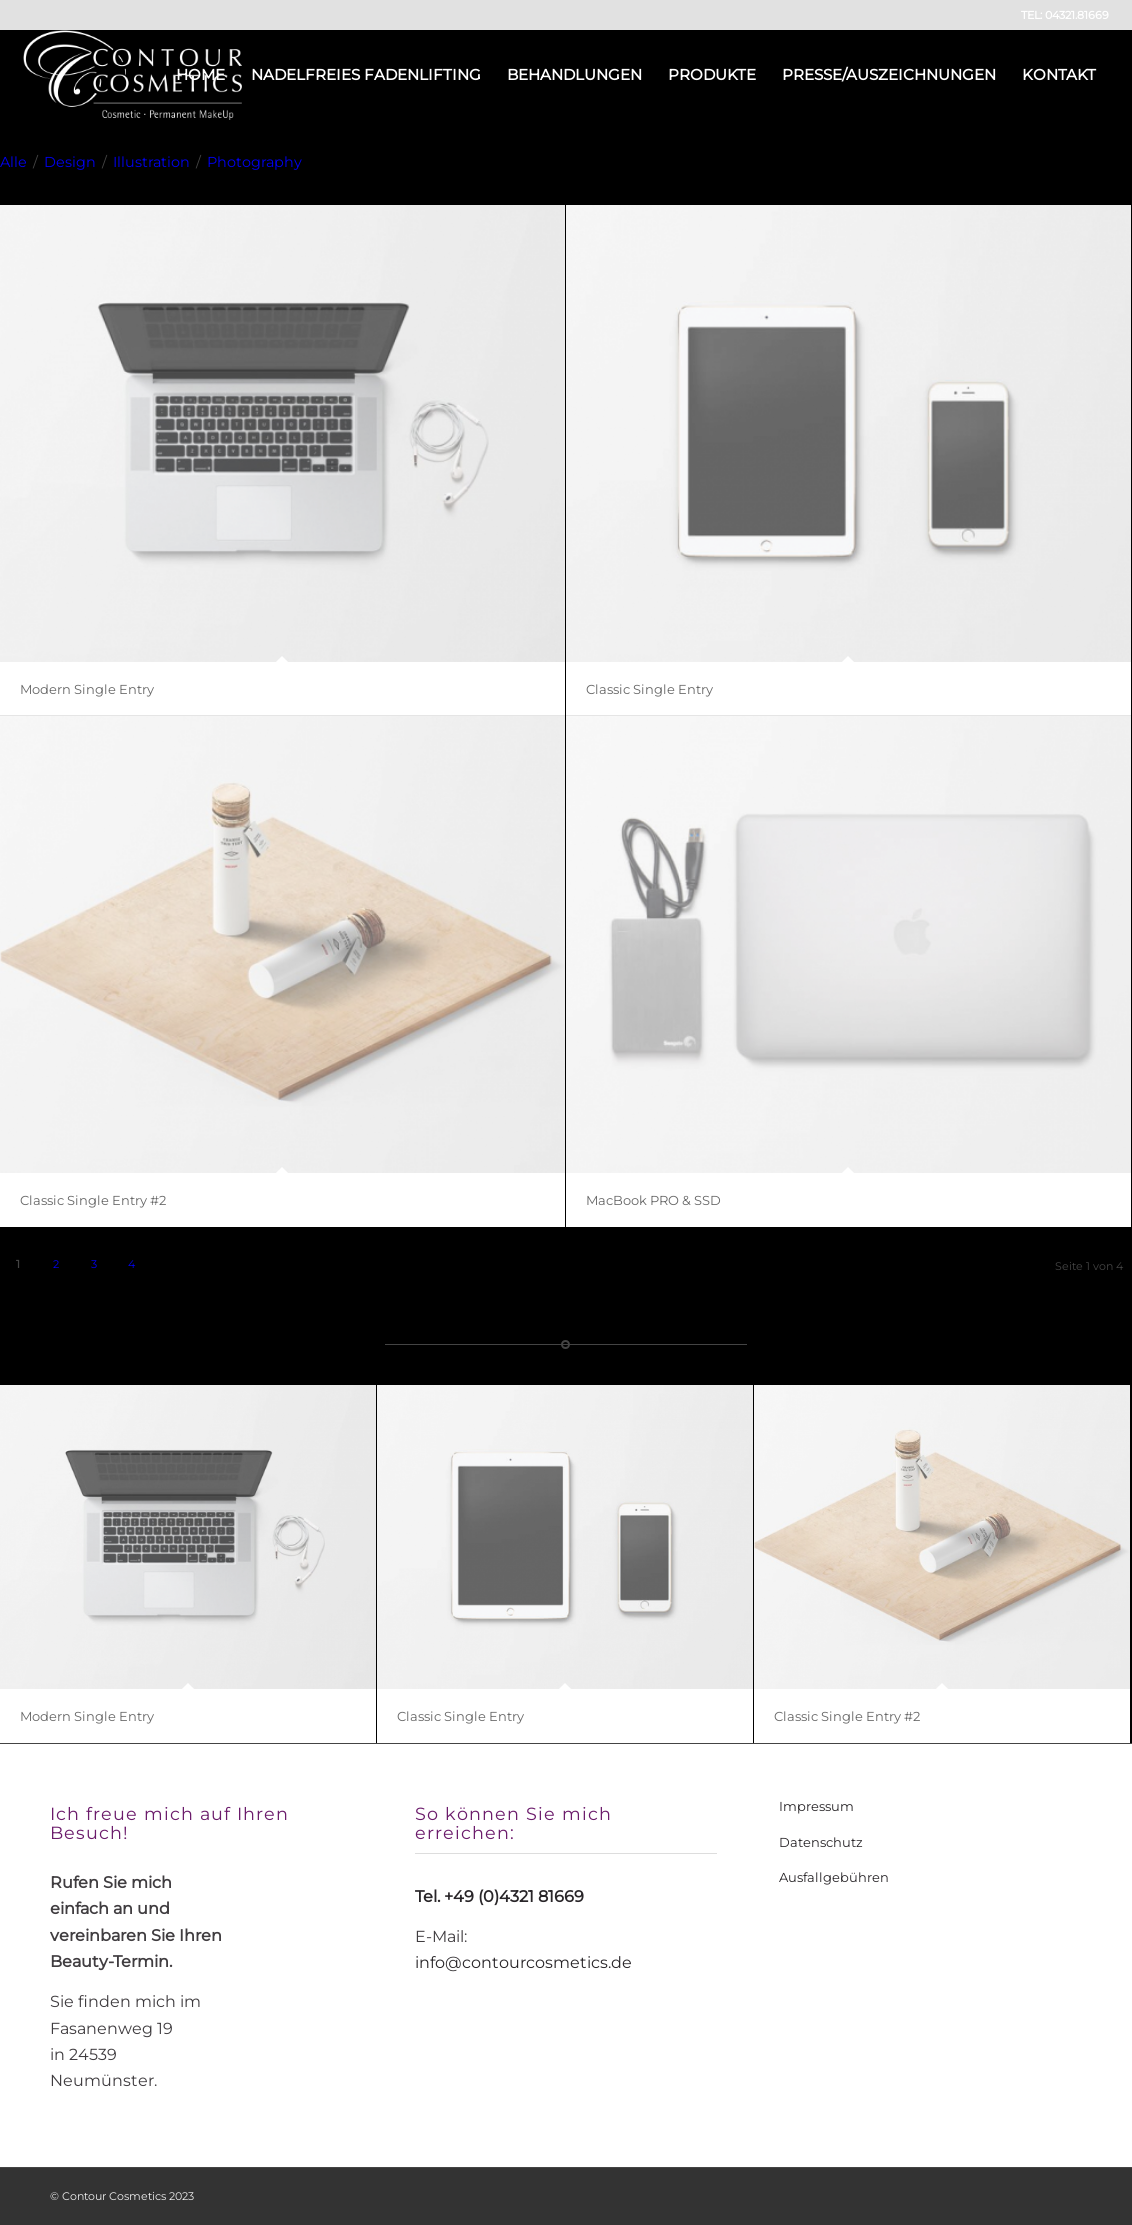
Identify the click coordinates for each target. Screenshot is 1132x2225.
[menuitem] (200, 75)
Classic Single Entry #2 (93, 1200)
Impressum (816, 1806)
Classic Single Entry (649, 689)
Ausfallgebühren (834, 1877)
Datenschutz (821, 1842)
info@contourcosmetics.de (523, 1962)
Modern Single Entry (87, 689)
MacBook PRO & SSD (653, 1200)
